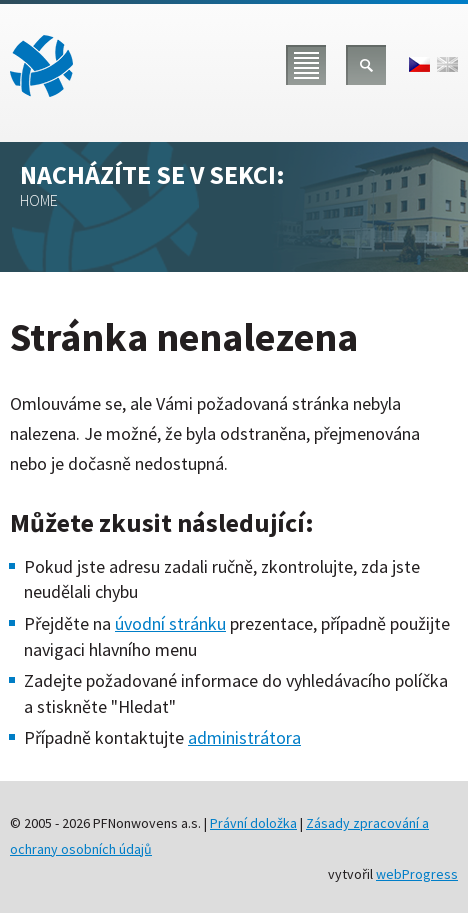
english (447, 64)
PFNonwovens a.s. (41, 66)
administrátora (244, 737)
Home (39, 200)
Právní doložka (253, 823)
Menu (306, 65)
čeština (419, 64)
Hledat (366, 65)
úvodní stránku (170, 623)
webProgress (417, 874)
